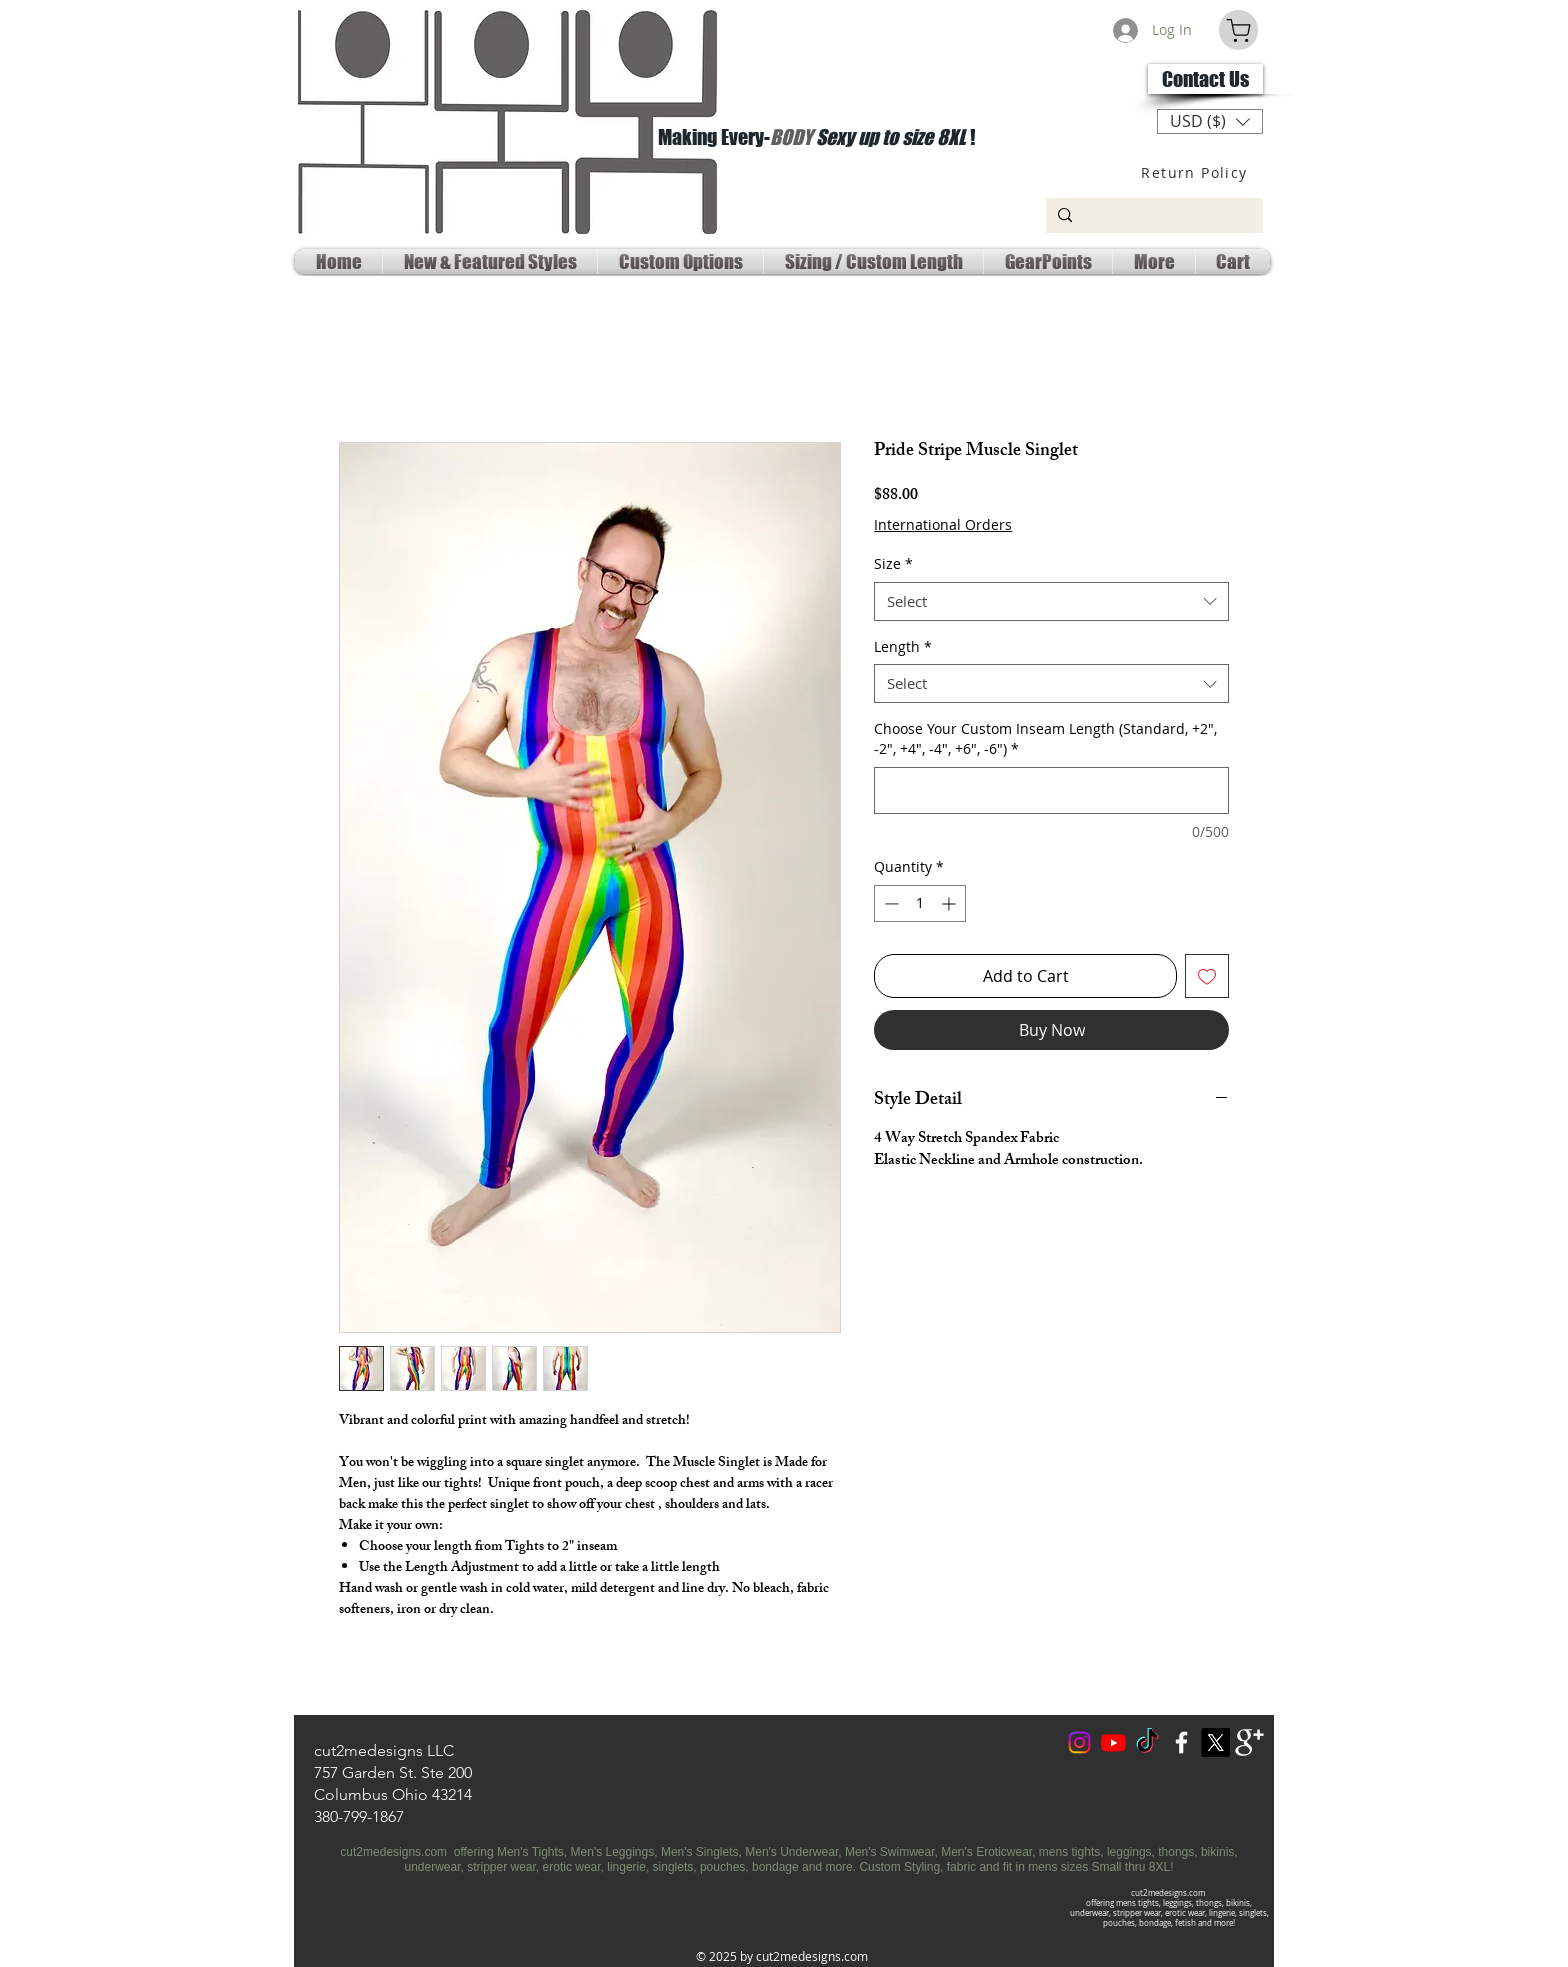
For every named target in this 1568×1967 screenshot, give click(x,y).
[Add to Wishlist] (1207, 976)
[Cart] (1238, 30)
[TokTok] (1147, 1742)
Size (893, 563)
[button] (1210, 121)
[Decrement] (889, 903)
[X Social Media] (1215, 1742)
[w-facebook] (1181, 1742)
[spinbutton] (920, 903)
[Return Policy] (1196, 172)
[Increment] (950, 903)
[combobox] (1051, 601)
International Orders (943, 524)
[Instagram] (1079, 1742)
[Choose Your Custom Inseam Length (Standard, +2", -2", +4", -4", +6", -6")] (1051, 790)
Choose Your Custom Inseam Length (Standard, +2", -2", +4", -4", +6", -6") (1045, 738)
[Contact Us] (1205, 79)
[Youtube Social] (1113, 1742)
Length (903, 646)
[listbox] (1210, 121)
